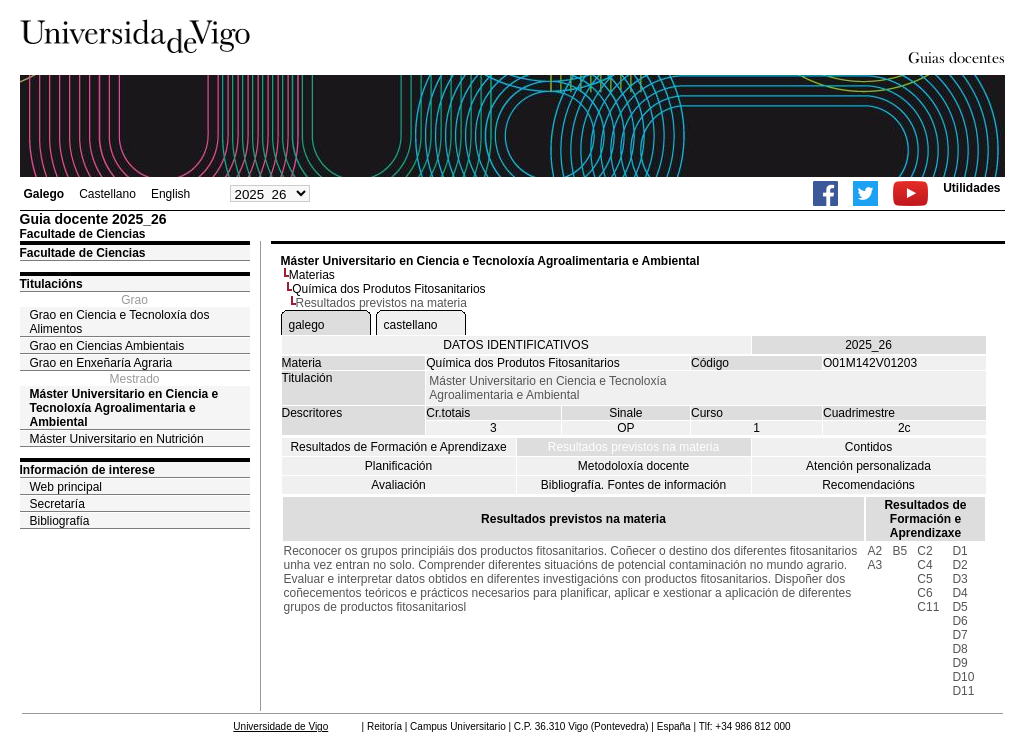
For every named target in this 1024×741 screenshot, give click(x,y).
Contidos (868, 447)
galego (307, 325)
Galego (44, 194)
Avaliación (398, 485)
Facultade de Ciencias (83, 253)
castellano (411, 325)
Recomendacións (868, 485)
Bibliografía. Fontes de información (633, 485)
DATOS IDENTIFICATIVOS (515, 345)
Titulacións (51, 284)
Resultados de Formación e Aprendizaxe (398, 447)
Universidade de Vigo (280, 726)
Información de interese (87, 470)
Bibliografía (60, 521)
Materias (312, 275)
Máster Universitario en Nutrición (117, 439)
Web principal (66, 487)
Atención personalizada (868, 466)
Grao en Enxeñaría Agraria (101, 363)
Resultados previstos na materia (633, 447)
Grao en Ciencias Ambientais (107, 346)
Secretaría (57, 504)
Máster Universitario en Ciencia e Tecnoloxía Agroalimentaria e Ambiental (124, 408)
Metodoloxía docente (633, 466)
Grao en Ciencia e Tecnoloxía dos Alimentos (120, 322)
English (170, 194)
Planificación (398, 466)
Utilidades (971, 188)
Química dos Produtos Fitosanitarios (388, 289)
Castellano (107, 194)
